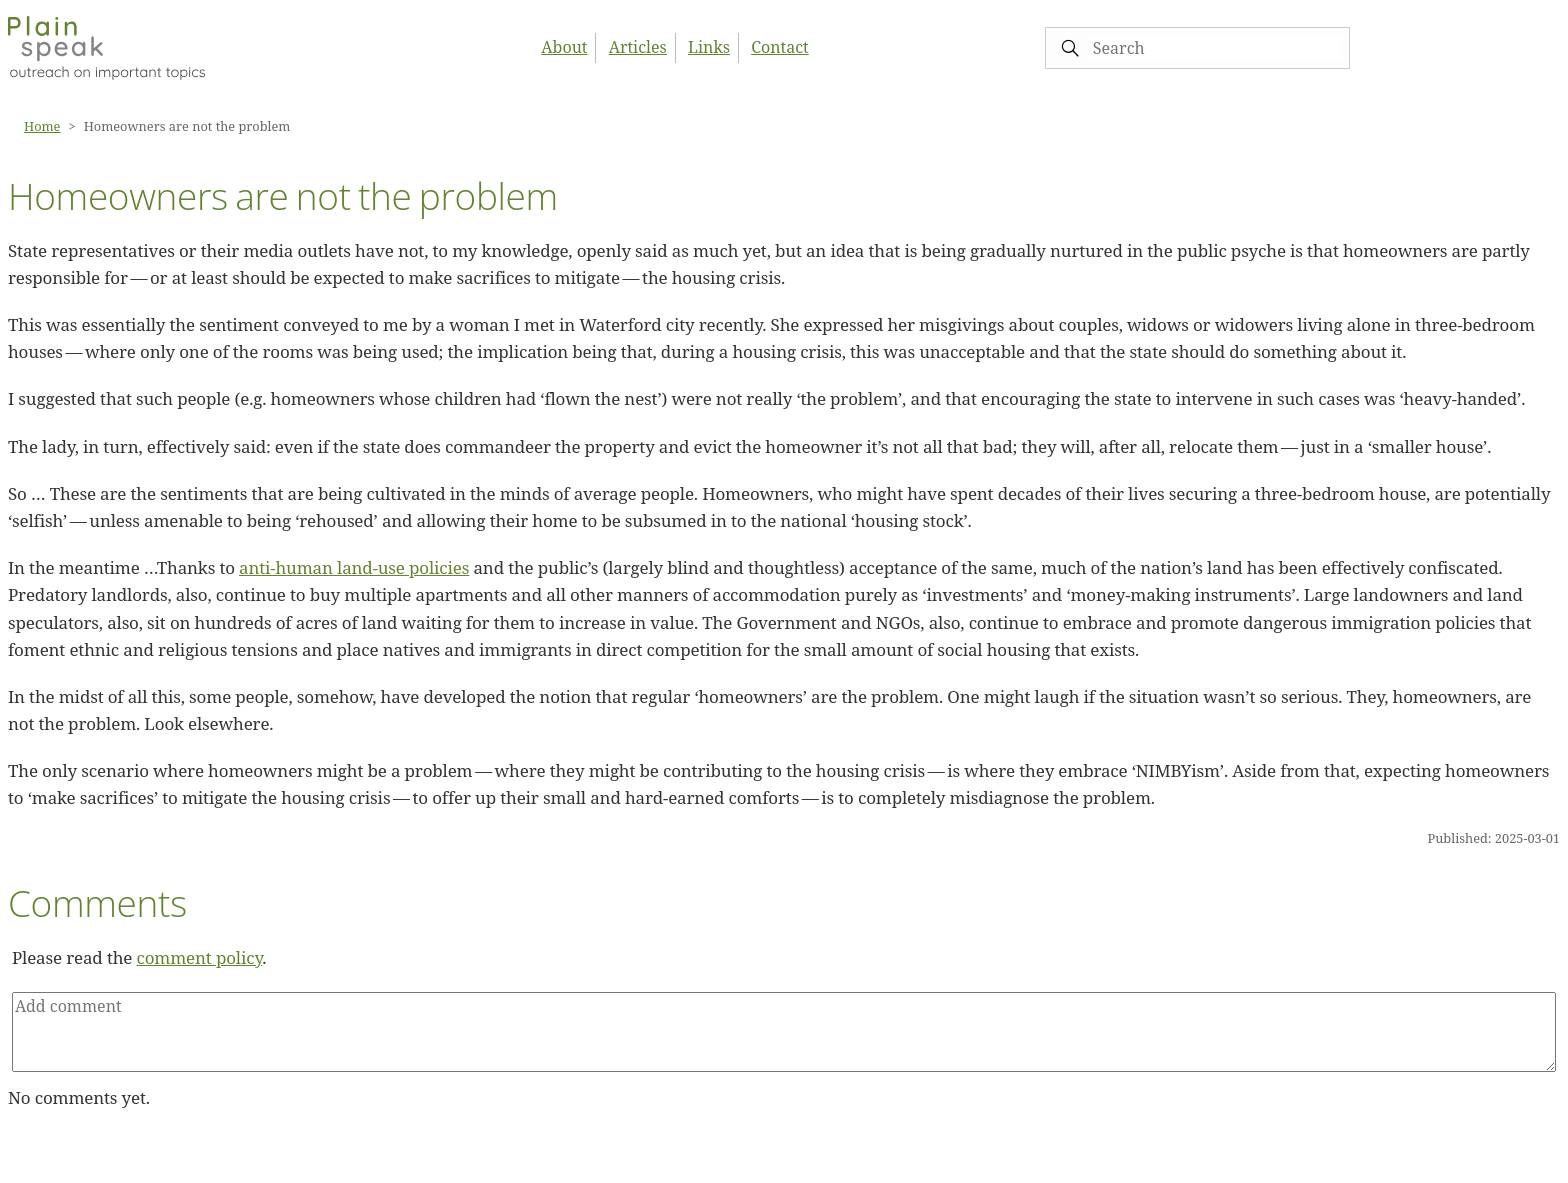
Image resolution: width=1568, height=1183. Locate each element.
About (564, 47)
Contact (780, 47)
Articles (638, 47)
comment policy (200, 957)
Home (42, 126)
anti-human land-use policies (354, 567)
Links (709, 47)
